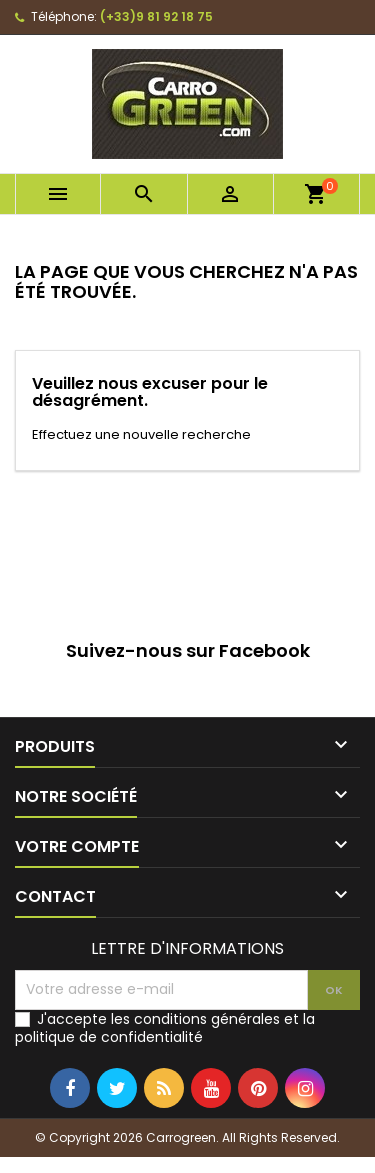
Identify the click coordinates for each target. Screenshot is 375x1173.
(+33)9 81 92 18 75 (156, 16)
